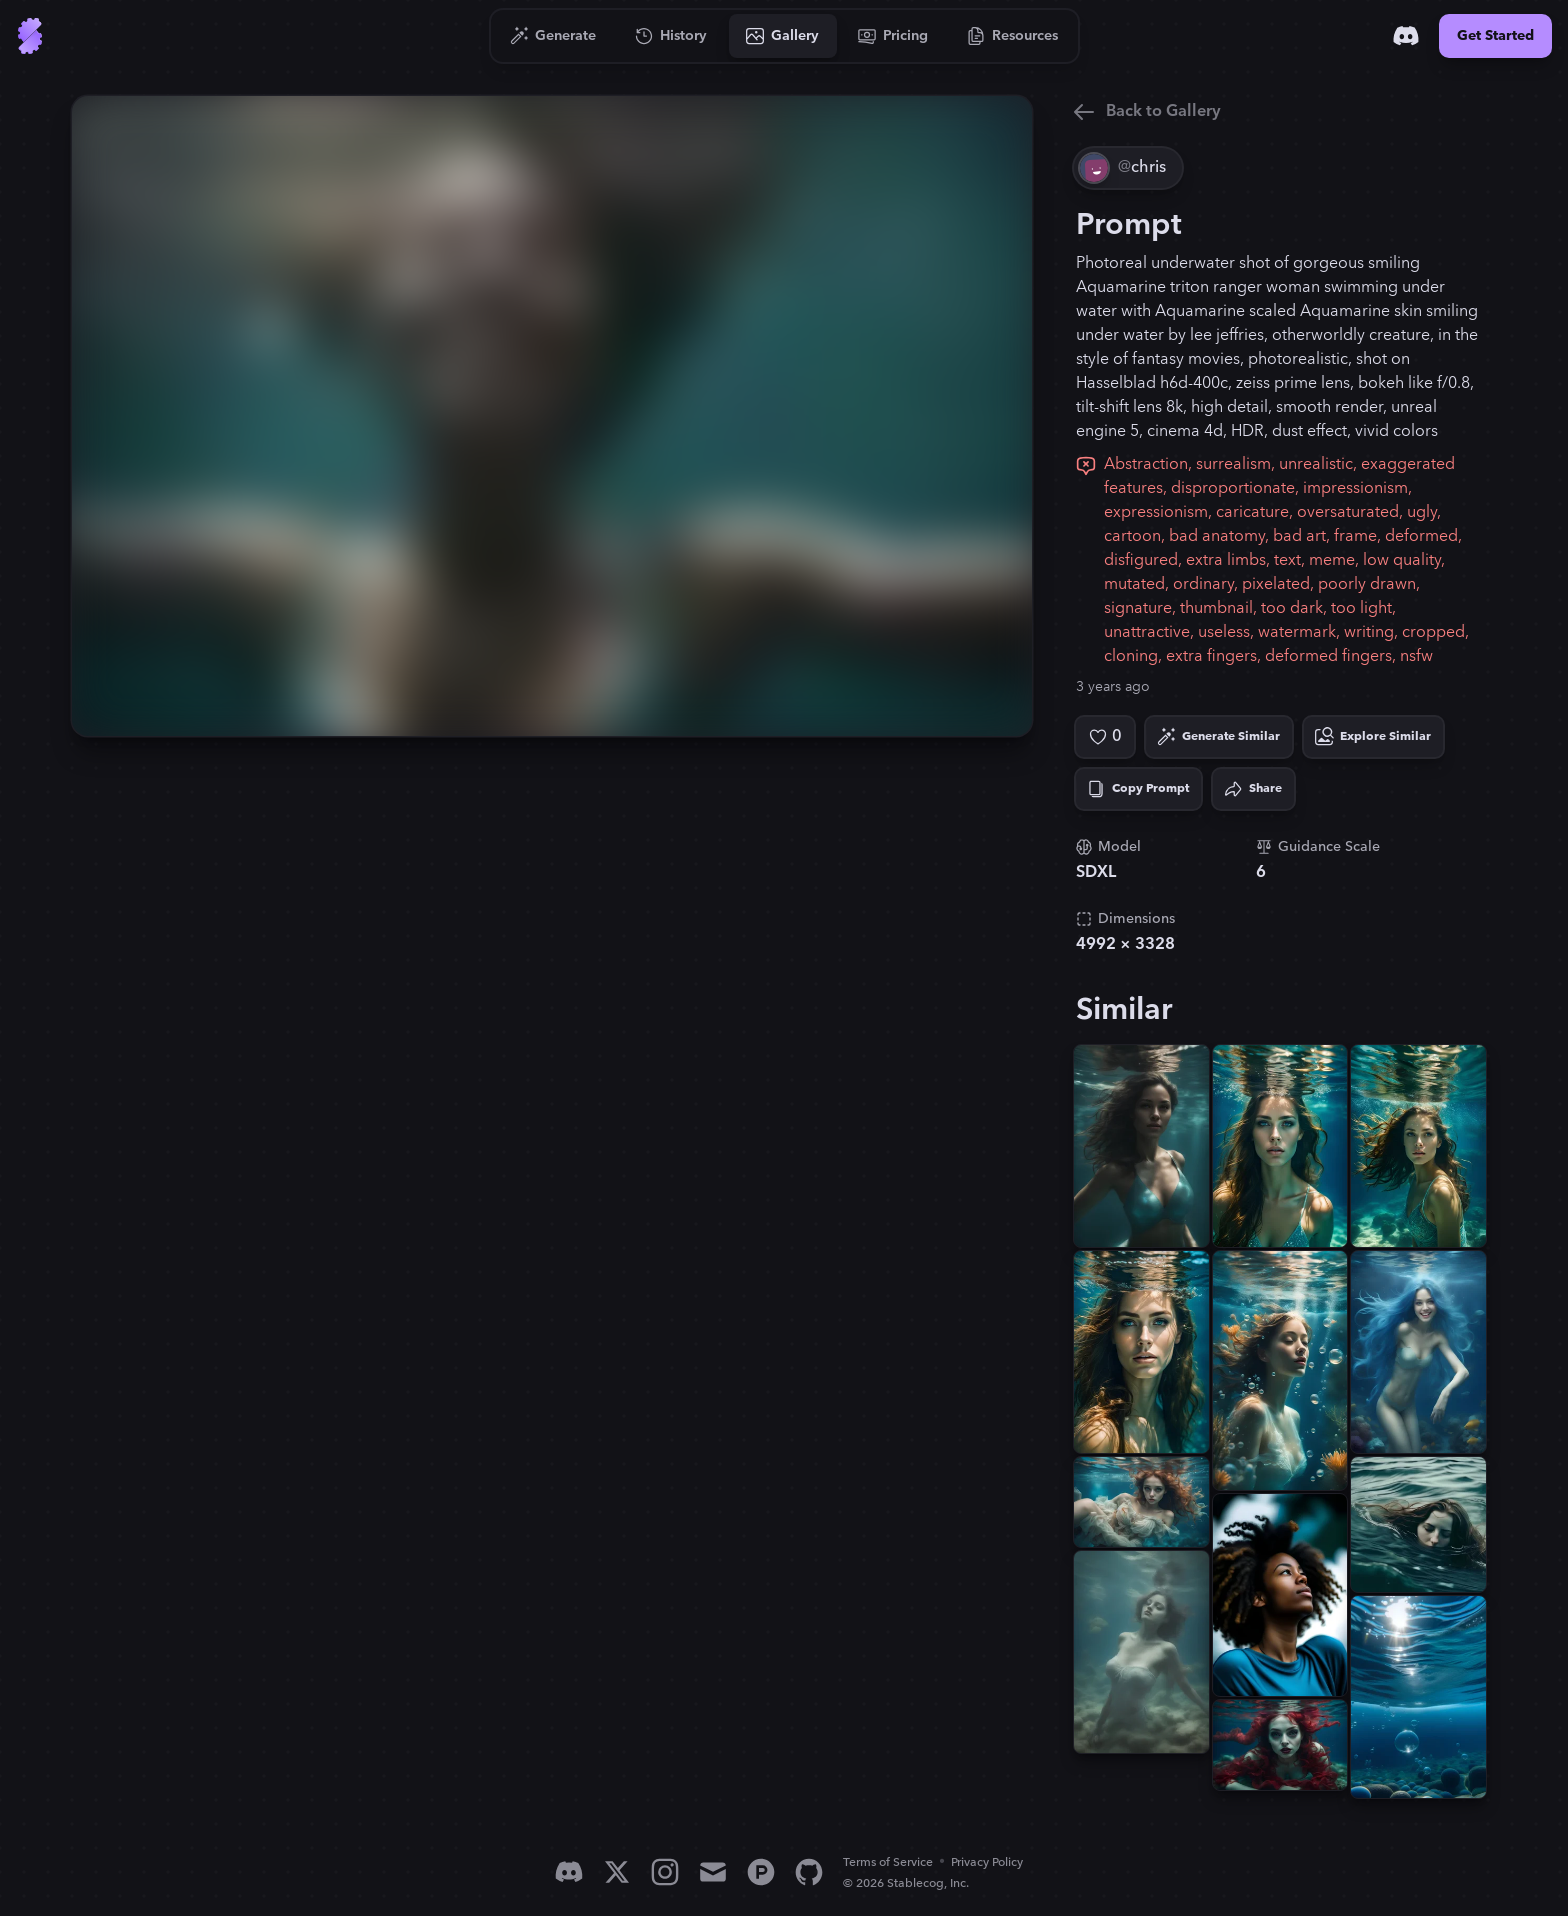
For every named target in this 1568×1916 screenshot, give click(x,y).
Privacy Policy (987, 1862)
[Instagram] (665, 1872)
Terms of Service (888, 1862)
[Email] (713, 1872)
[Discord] (1406, 36)
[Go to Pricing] (893, 36)
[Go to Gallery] (783, 36)
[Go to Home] (30, 36)
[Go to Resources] (1013, 36)
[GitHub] (809, 1872)
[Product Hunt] (761, 1872)
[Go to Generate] (553, 36)
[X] (617, 1872)
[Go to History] (671, 36)
